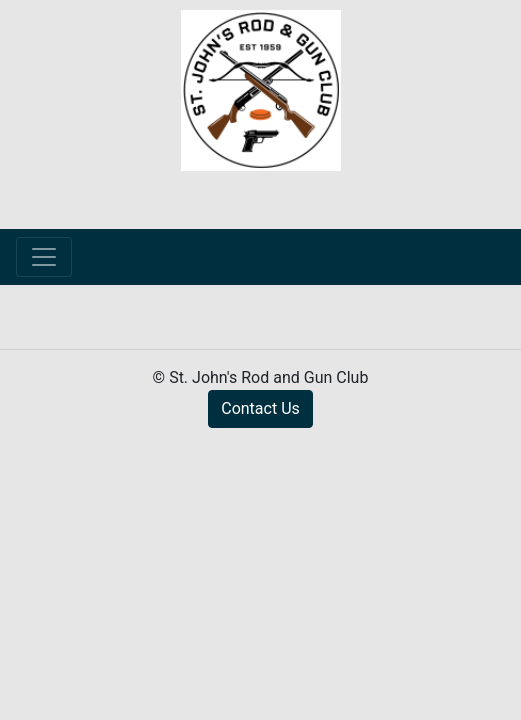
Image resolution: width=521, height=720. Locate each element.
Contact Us (260, 408)
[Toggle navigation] (44, 257)
